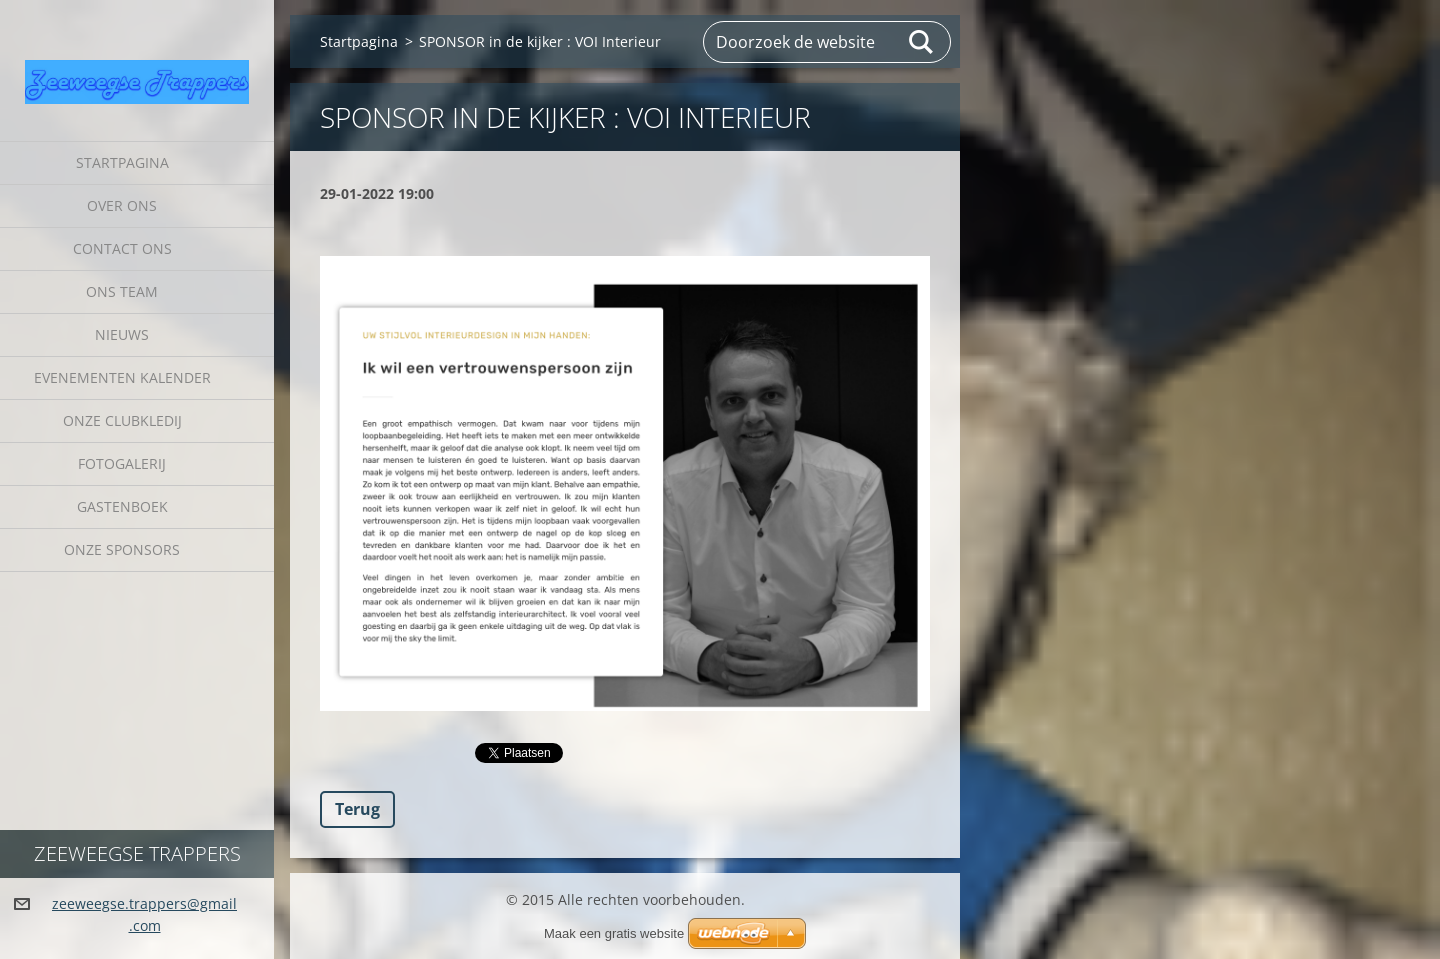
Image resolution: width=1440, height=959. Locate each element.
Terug (357, 809)
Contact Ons (122, 248)
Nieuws (122, 334)
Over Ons (122, 205)
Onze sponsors (122, 549)
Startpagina (122, 162)
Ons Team (122, 291)
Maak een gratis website (614, 933)
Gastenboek (122, 506)
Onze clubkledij (122, 420)
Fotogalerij (122, 463)
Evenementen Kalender (122, 377)
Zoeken (922, 42)
